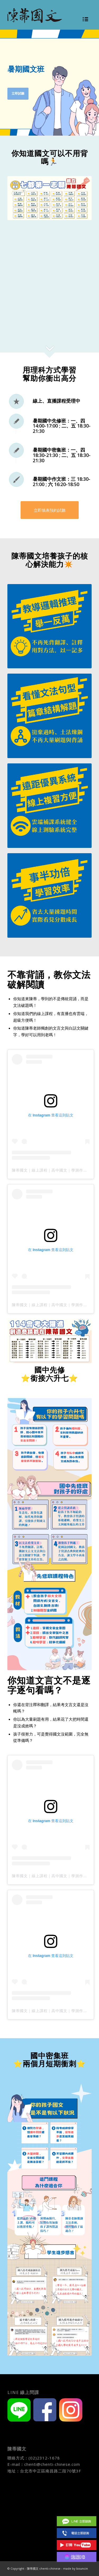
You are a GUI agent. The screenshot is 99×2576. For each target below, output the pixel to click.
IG (76, 2557)
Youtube (76, 2545)
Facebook (76, 2509)
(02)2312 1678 (76, 2533)
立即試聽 (18, 93)
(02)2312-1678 (44, 2458)
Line (76, 2521)
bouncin (82, 2568)
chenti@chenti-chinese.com (52, 2464)
